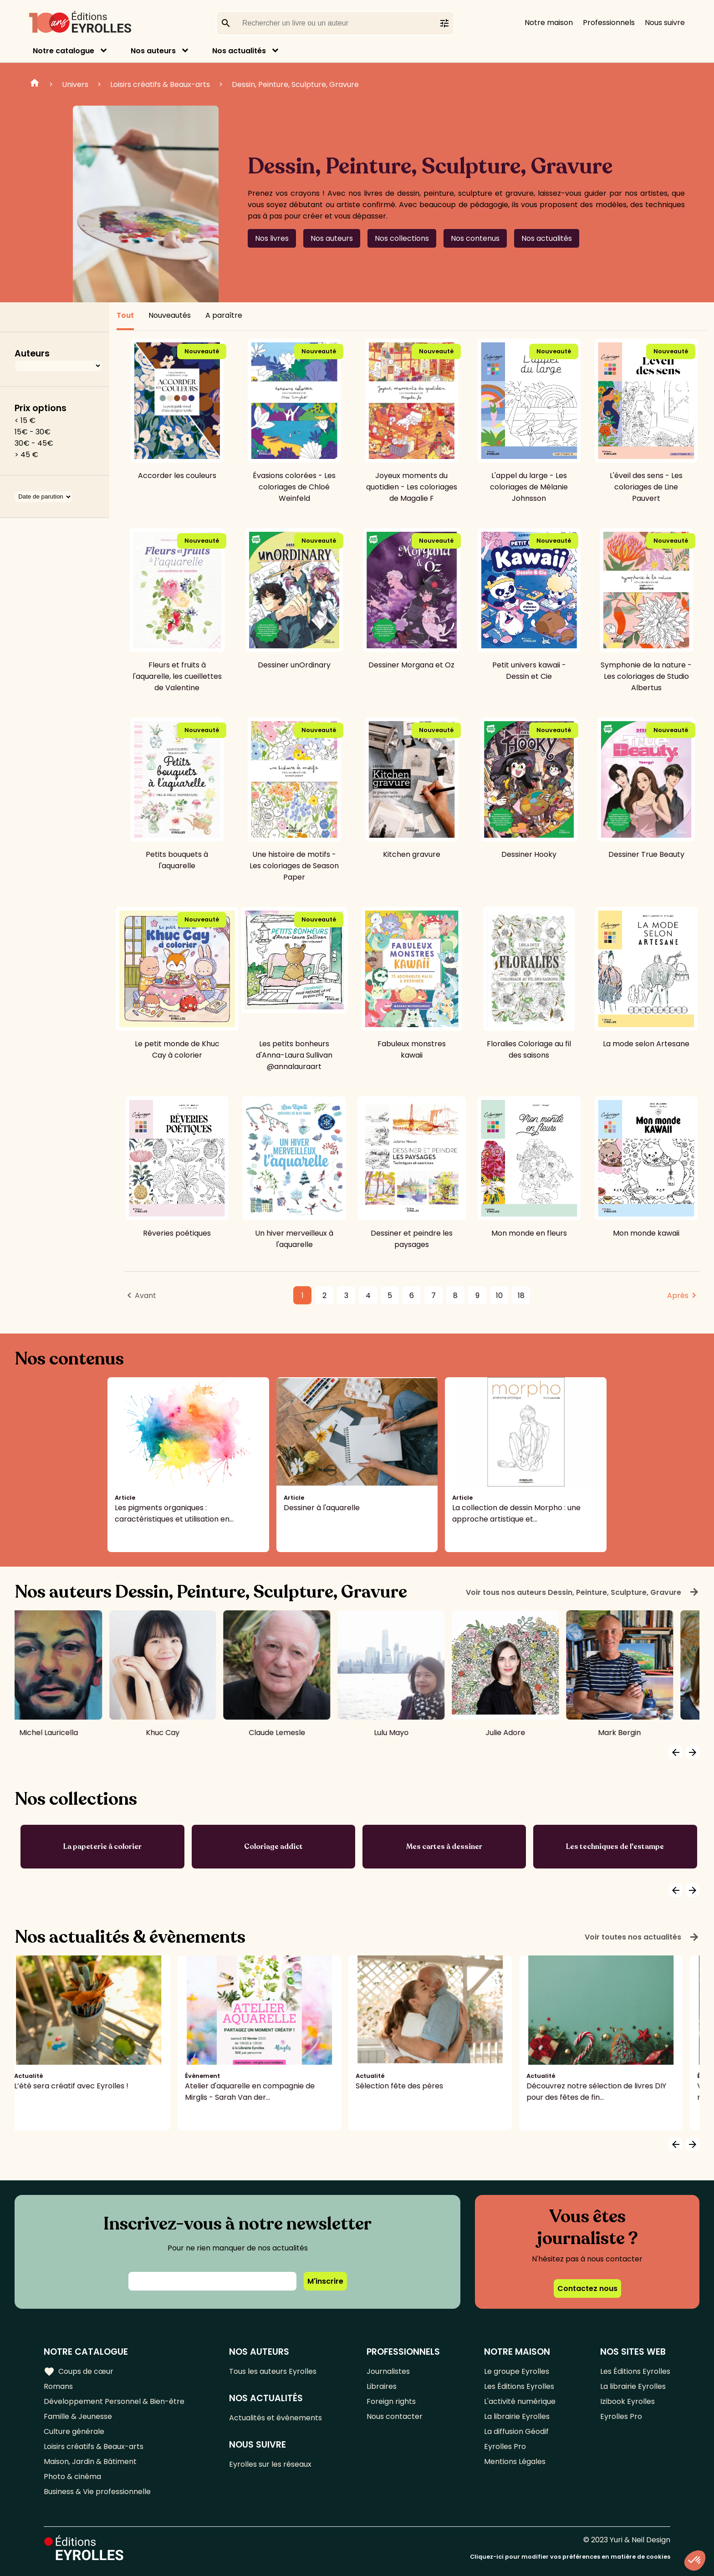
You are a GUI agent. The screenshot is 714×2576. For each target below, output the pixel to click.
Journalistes (388, 2371)
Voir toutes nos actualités (642, 1937)
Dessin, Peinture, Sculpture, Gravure (295, 84)
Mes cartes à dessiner (444, 1847)
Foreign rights (391, 2401)
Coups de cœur (78, 2371)
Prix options (40, 408)
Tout (125, 315)
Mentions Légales (515, 2461)
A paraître (223, 315)
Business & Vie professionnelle (97, 2491)
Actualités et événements (275, 2418)
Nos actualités (239, 51)
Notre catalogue (63, 51)
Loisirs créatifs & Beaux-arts (160, 84)
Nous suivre (665, 22)
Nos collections (402, 238)
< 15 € (25, 420)
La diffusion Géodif (516, 2431)
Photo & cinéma (72, 2476)
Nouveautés (169, 315)
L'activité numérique (520, 2401)
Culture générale (74, 2431)
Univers (75, 84)
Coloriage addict (273, 1847)
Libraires (382, 2386)
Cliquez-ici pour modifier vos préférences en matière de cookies (570, 2557)
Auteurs (32, 353)
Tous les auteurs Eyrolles (272, 2371)
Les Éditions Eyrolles (519, 2386)
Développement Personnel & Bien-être (114, 2401)
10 (499, 1295)
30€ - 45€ (34, 443)
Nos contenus (475, 238)
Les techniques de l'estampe (615, 1847)
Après (677, 1295)
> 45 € (26, 454)
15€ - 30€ (33, 432)
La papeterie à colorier (102, 1847)
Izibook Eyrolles (627, 2401)
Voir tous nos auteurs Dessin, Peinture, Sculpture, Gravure (582, 1592)
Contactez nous (587, 2288)
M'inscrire (325, 2281)
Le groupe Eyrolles (516, 2371)
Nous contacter (395, 2416)
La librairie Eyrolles (517, 2416)
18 (521, 1295)
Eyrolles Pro (505, 2446)
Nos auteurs (153, 51)
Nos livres (272, 238)
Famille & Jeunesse (78, 2416)
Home (34, 84)
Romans (58, 2386)
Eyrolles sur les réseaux (270, 2464)
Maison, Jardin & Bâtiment (90, 2461)
